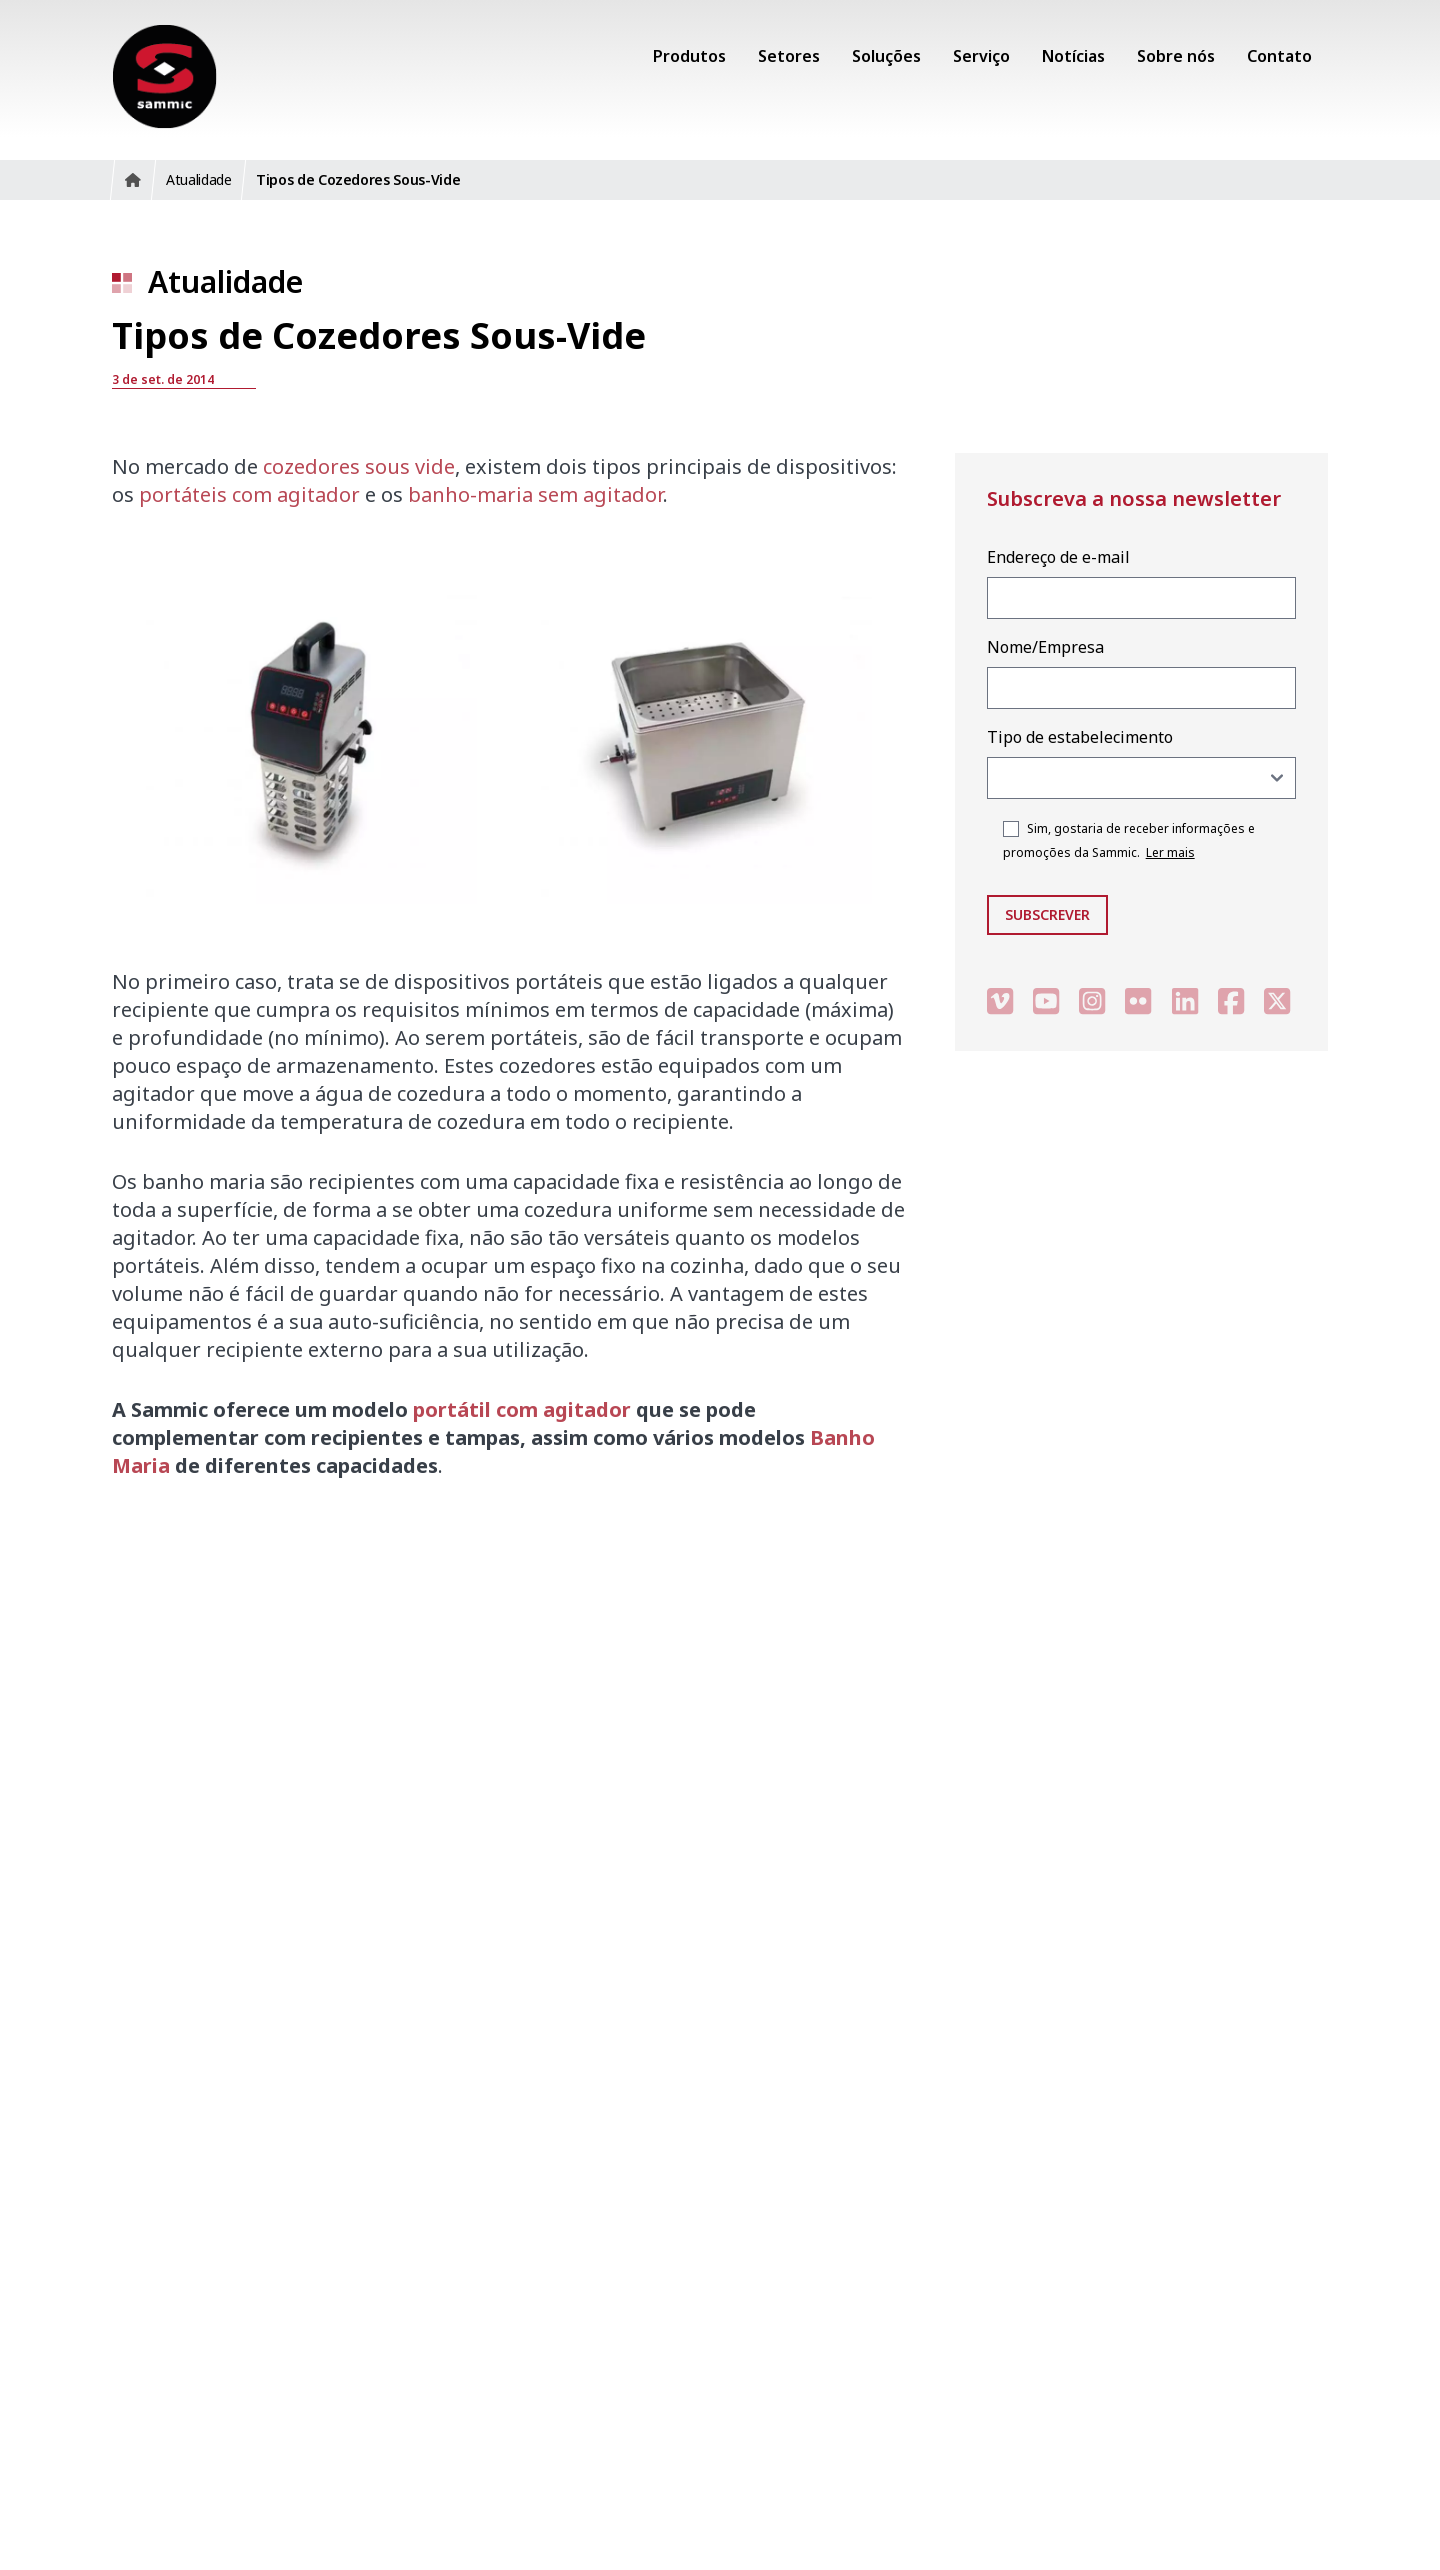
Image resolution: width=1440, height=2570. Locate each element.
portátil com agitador (522, 1409)
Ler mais (1170, 852)
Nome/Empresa (1045, 647)
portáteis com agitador (249, 494)
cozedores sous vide (359, 466)
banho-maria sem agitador (535, 494)
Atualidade (225, 281)
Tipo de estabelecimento (1080, 737)
